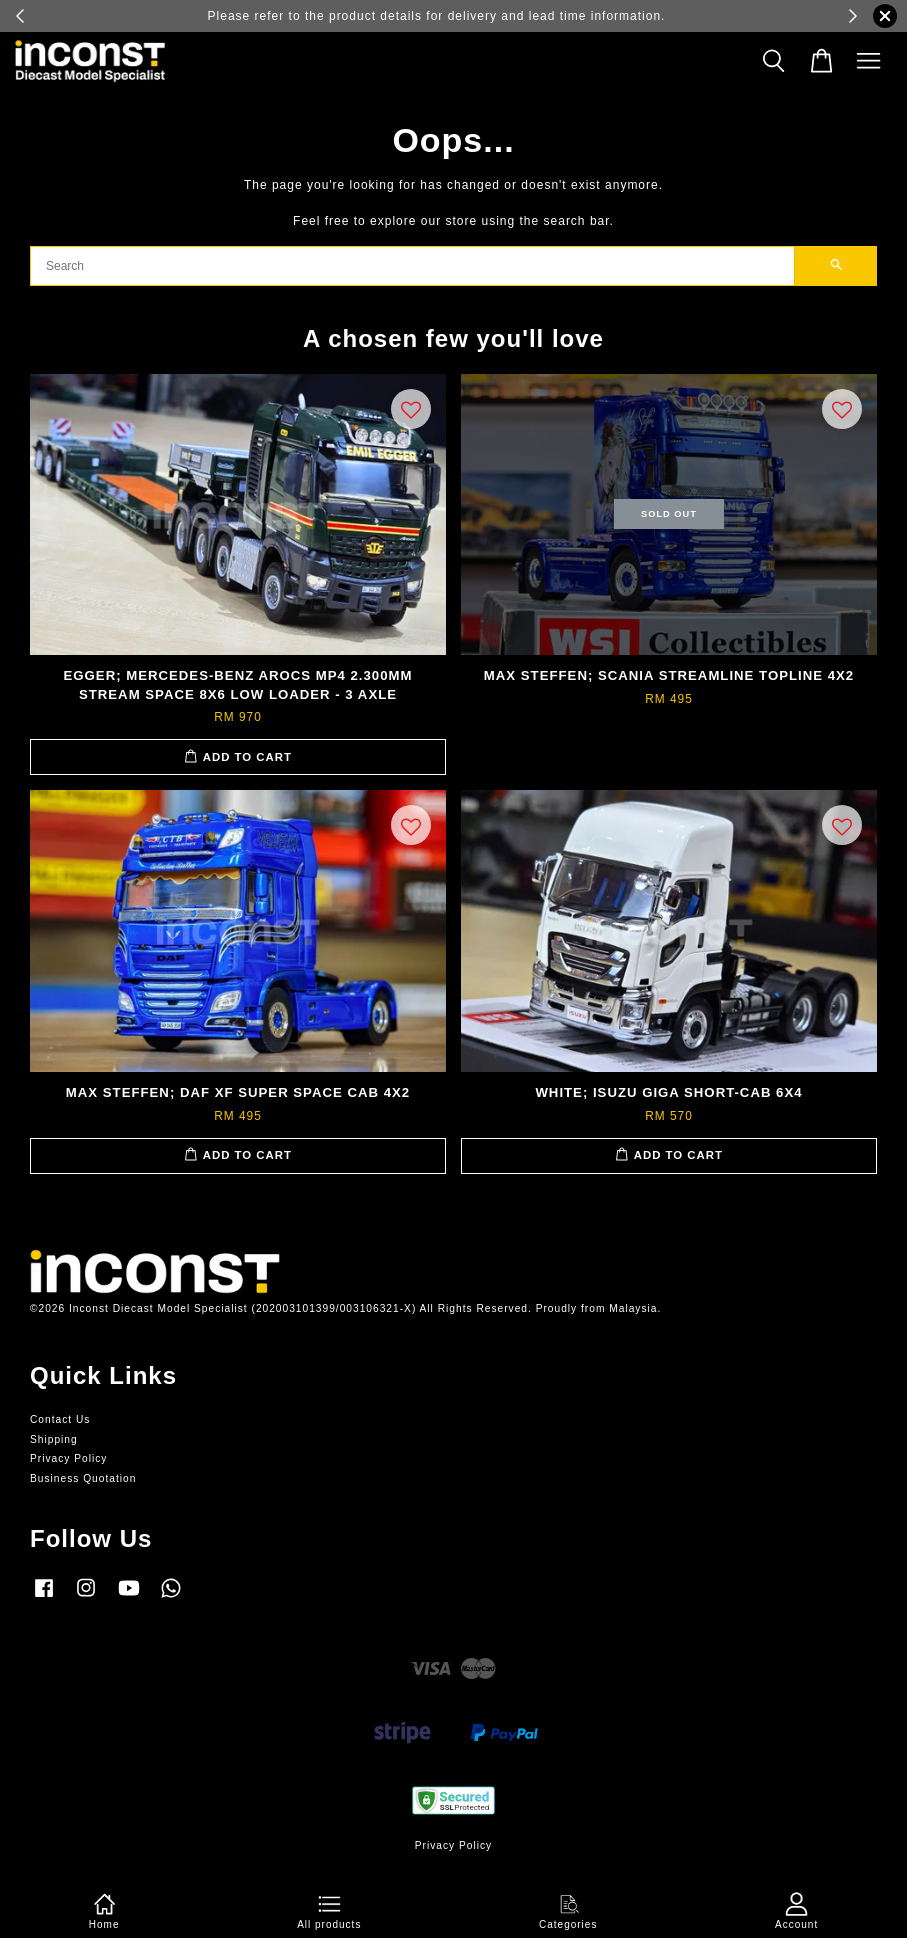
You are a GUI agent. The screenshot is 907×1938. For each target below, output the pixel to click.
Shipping (54, 1439)
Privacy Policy (68, 1458)
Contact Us (60, 1419)
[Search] (412, 266)
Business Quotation (83, 1478)
